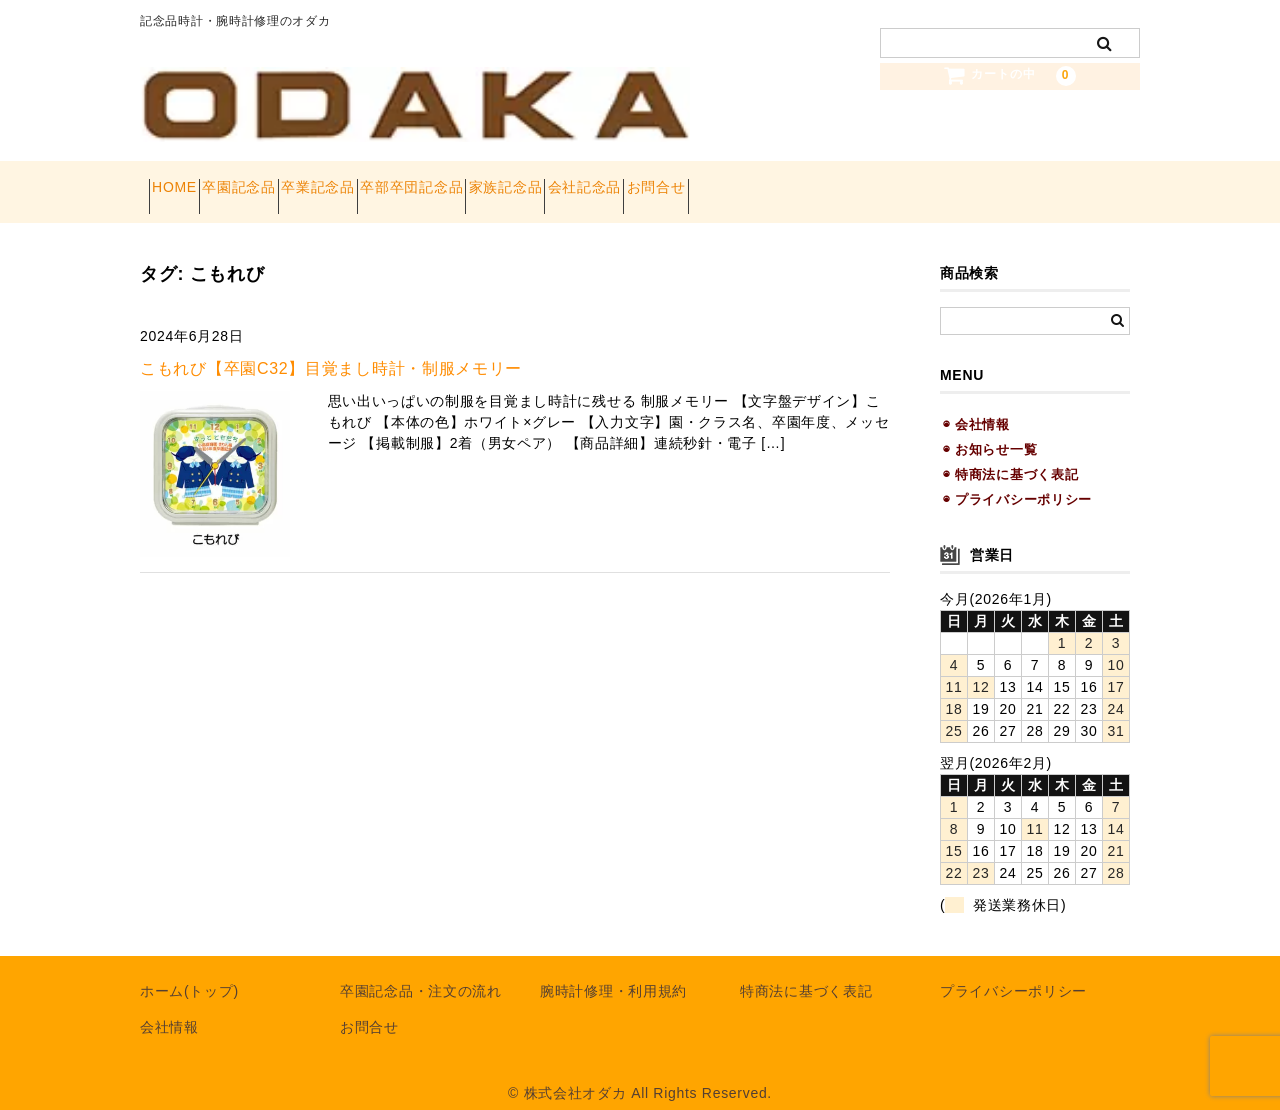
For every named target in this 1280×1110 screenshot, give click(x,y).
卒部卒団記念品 (527, 182)
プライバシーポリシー (1013, 972)
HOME (183, 182)
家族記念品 (657, 182)
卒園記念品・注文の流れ (421, 972)
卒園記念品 (284, 182)
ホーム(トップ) (189, 972)
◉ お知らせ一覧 (990, 429)
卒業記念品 (398, 182)
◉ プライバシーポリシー (1017, 480)
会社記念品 (771, 182)
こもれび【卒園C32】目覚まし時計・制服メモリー (331, 348)
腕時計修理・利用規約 (613, 972)
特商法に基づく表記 (806, 972)
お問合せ (878, 182)
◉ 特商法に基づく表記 (1010, 454)
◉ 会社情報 (976, 404)
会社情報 (169, 1008)
